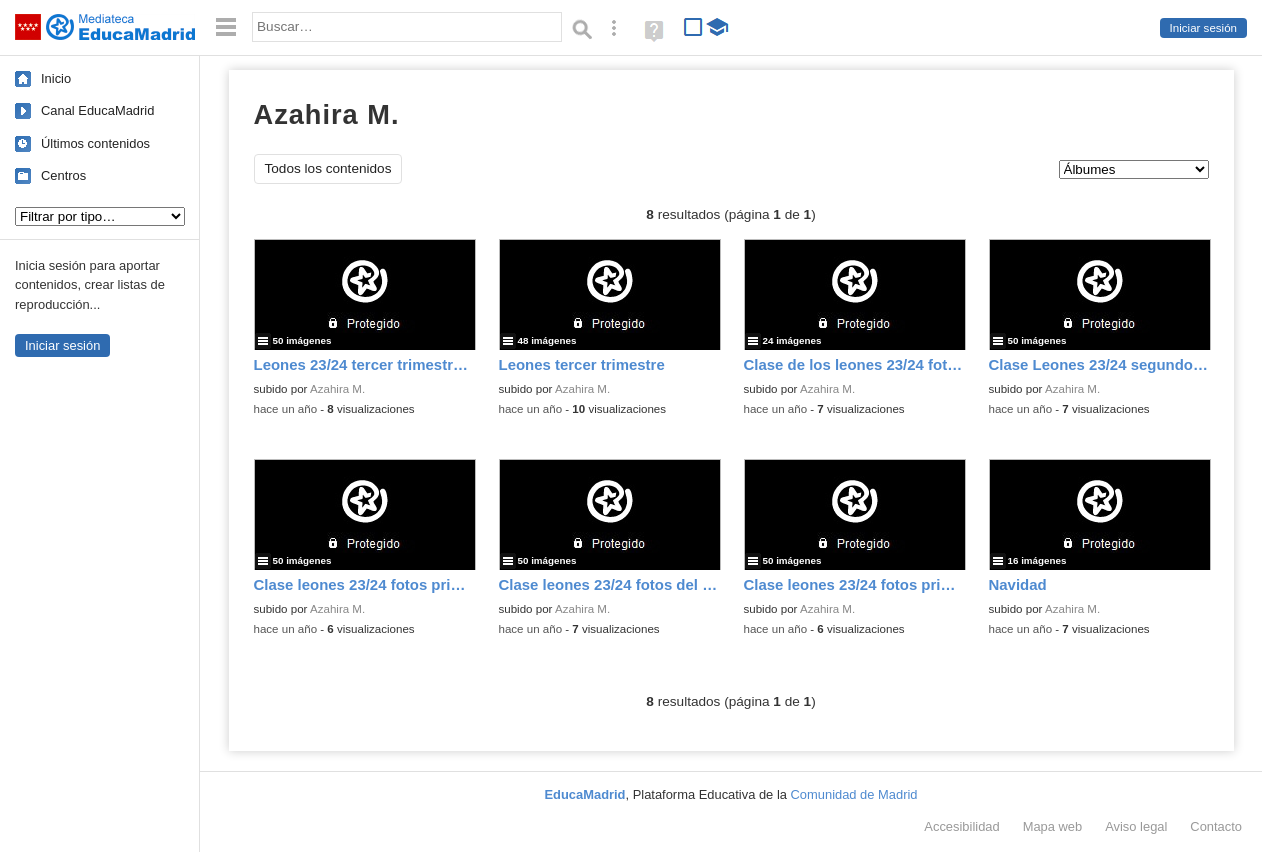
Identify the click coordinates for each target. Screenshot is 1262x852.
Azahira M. (337, 389)
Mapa (1053, 826)
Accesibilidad (961, 826)
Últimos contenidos (95, 143)
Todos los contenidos (328, 168)
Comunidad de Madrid (854, 794)
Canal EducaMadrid (97, 110)
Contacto (1216, 826)
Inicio (56, 78)
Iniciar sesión (1203, 28)
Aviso (1136, 826)
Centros (63, 175)
